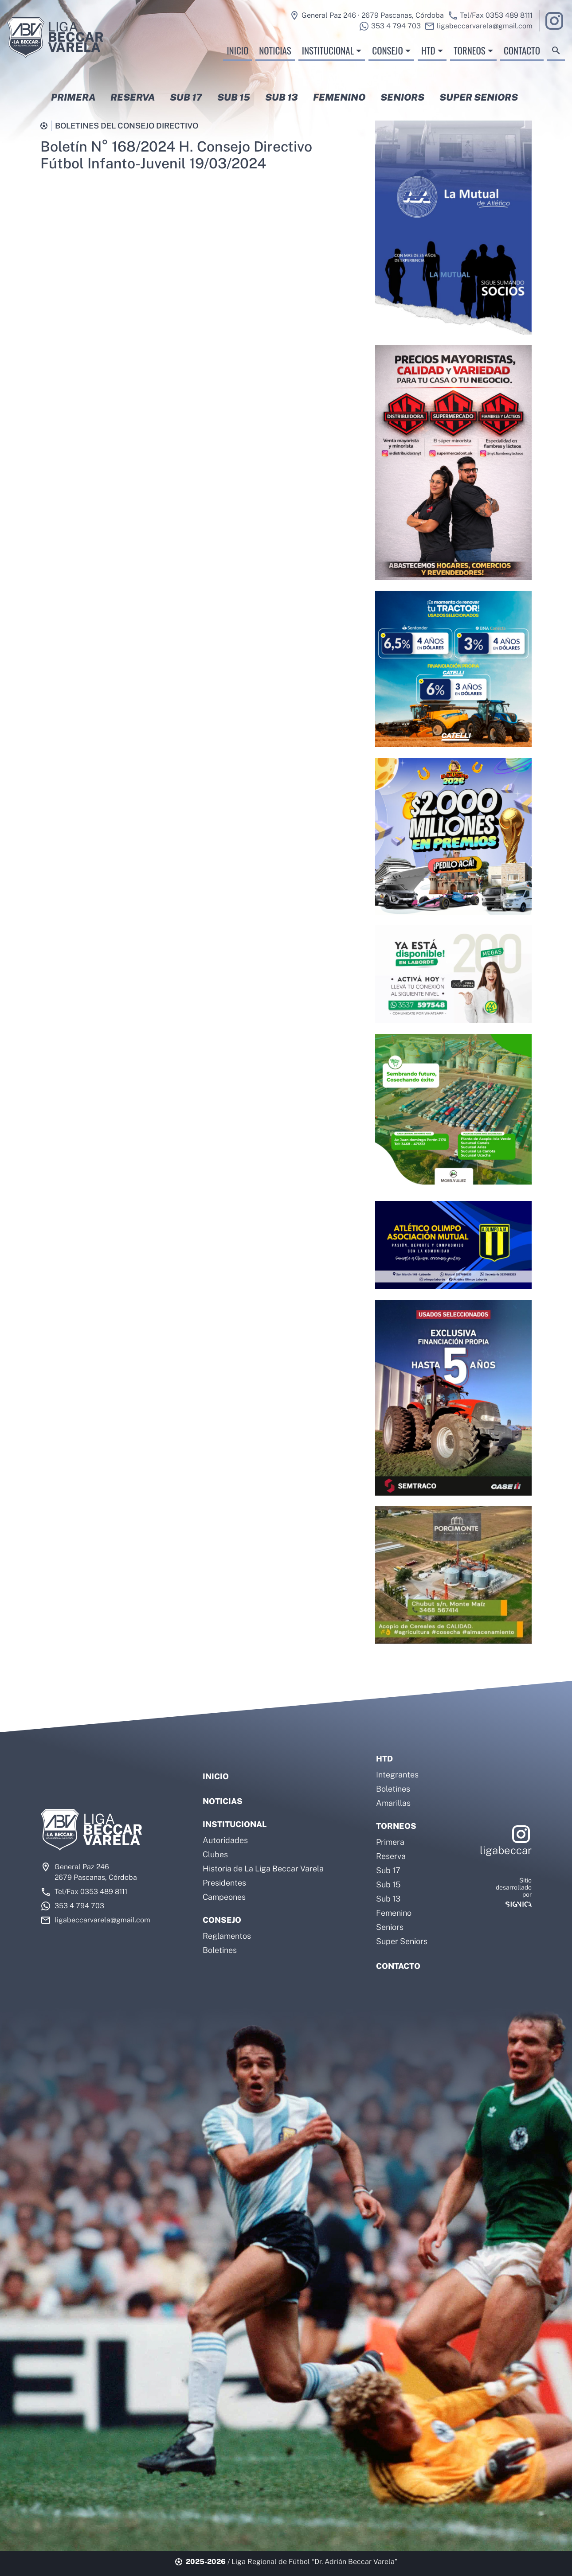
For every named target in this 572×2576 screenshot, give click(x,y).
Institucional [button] (328, 56)
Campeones (224, 1897)
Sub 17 (388, 1870)
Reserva (391, 1856)
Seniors (390, 1927)
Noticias (275, 56)
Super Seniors (401, 1941)
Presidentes (224, 1882)
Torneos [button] (470, 56)
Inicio (237, 56)
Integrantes (397, 1774)
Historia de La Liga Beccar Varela (263, 1868)
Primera (390, 1842)
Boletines (220, 1950)
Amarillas (393, 1803)
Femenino (393, 1912)
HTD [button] (428, 56)
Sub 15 (388, 1884)
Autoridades (225, 1840)
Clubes (215, 1854)
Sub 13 (388, 1898)
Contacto (522, 56)
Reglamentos (227, 1936)
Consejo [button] (387, 56)
